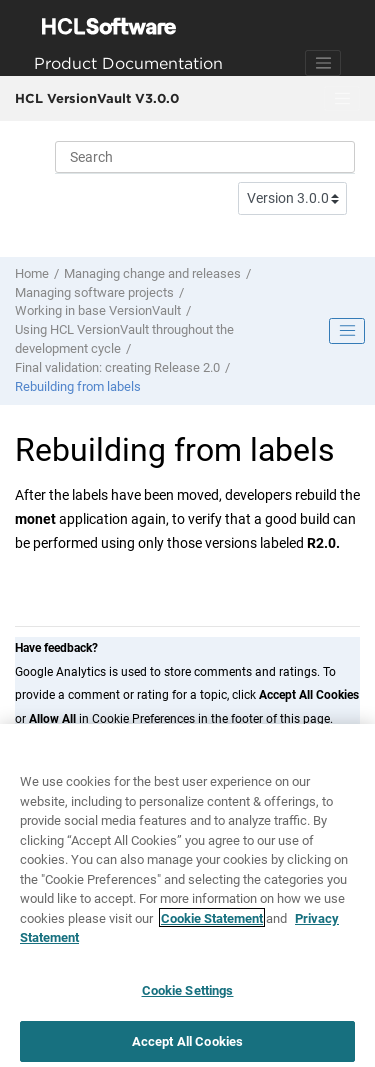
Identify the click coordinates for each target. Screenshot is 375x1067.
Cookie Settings (188, 995)
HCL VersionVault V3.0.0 (97, 98)
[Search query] (205, 157)
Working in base (98, 310)
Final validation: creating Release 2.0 (117, 367)
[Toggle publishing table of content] (347, 331)
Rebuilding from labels (78, 386)
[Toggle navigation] (323, 63)
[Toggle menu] (342, 99)
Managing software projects (94, 292)
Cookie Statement (212, 923)
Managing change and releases (152, 273)
